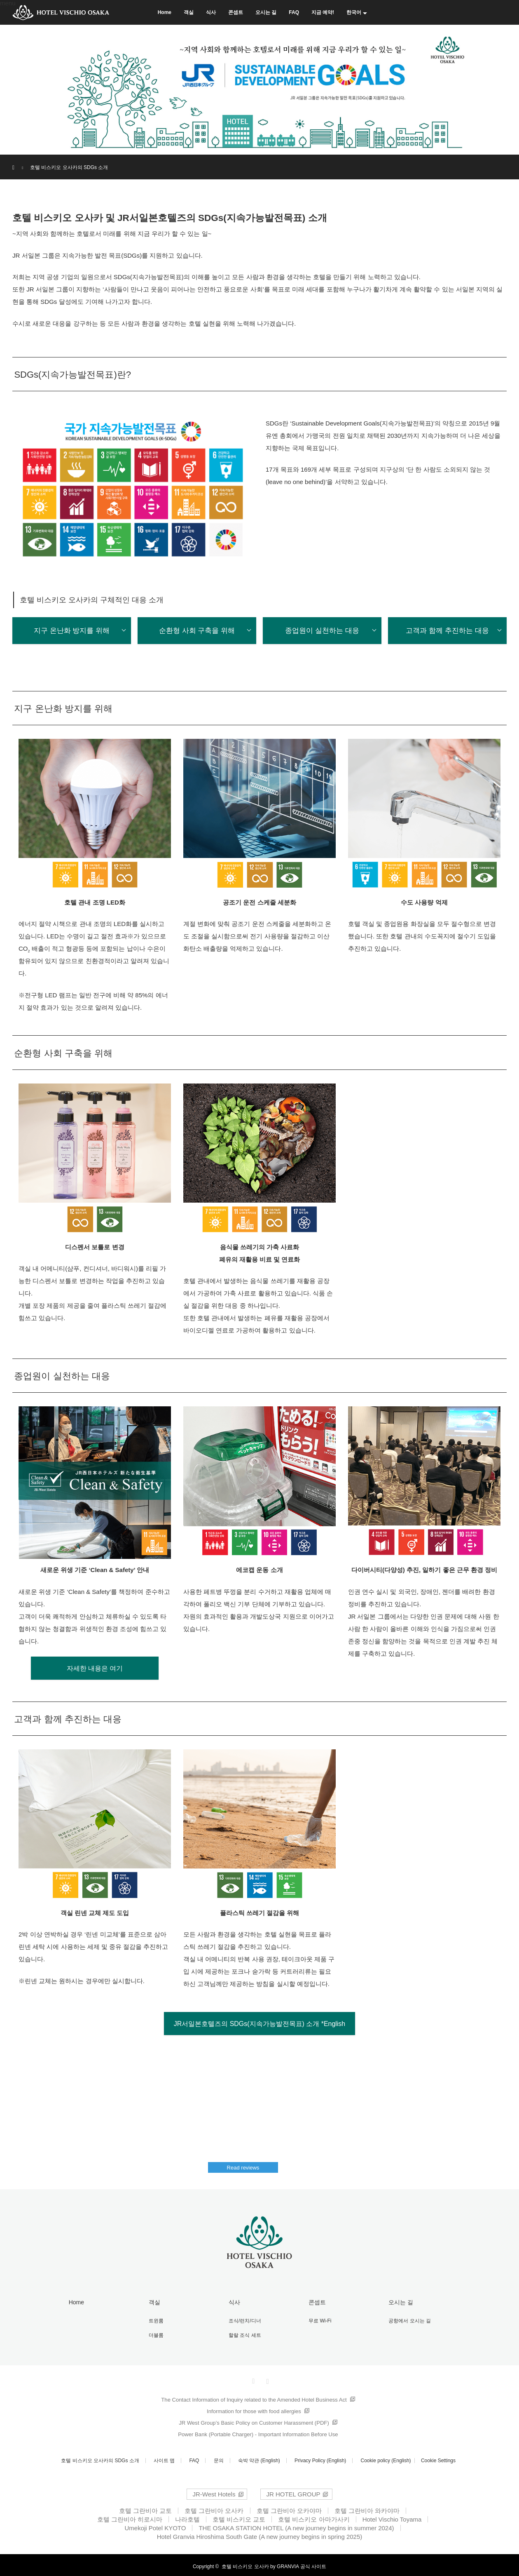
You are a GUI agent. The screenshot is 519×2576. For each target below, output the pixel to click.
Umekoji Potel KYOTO (155, 2525)
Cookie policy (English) (386, 2457)
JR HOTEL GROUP (293, 2491)
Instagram (266, 2377)
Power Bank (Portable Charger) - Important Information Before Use (258, 2431)
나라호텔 (187, 2516)
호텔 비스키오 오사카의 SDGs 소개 (100, 2457)
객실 (189, 12)
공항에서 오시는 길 (405, 2320)
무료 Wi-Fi (315, 2320)
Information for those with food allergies (254, 2408)
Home (164, 12)
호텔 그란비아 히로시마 (129, 2516)
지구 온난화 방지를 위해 (72, 631)
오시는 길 (265, 12)
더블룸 (152, 2333)
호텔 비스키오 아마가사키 (313, 2516)
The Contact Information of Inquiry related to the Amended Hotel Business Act (253, 2397)
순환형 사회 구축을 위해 (197, 631)
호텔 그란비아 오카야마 (289, 2507)
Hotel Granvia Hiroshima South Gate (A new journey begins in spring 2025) (259, 2533)
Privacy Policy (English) (320, 2457)
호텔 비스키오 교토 (239, 2516)
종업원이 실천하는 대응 (322, 631)
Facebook (252, 2377)
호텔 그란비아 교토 (145, 2507)
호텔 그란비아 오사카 (214, 2507)
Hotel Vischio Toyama (392, 2516)
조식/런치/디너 (240, 2320)
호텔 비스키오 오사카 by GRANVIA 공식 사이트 (274, 2564)
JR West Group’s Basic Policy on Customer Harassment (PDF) (254, 2420)
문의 (219, 2457)
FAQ (294, 12)
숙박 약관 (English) (259, 2457)
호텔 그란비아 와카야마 (367, 2507)
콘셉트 (235, 12)
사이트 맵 (164, 2457)
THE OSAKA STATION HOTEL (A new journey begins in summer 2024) (296, 2525)
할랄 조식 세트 (240, 2333)
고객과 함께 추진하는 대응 (447, 631)
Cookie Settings (438, 2457)
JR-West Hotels (213, 2491)
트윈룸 (152, 2320)
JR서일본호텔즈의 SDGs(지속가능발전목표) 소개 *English (259, 2024)
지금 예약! (322, 12)
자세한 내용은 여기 (94, 1668)
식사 (211, 12)
